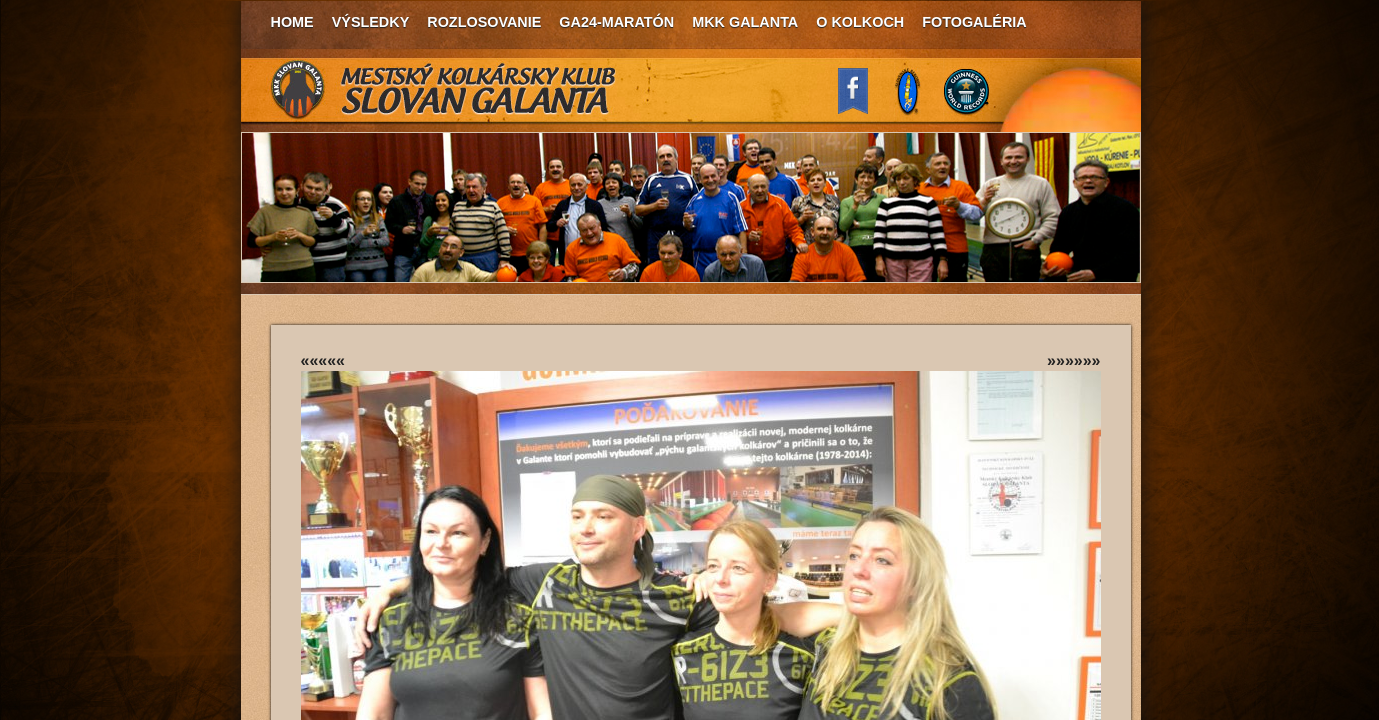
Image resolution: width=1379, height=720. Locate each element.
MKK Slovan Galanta (444, 90)
